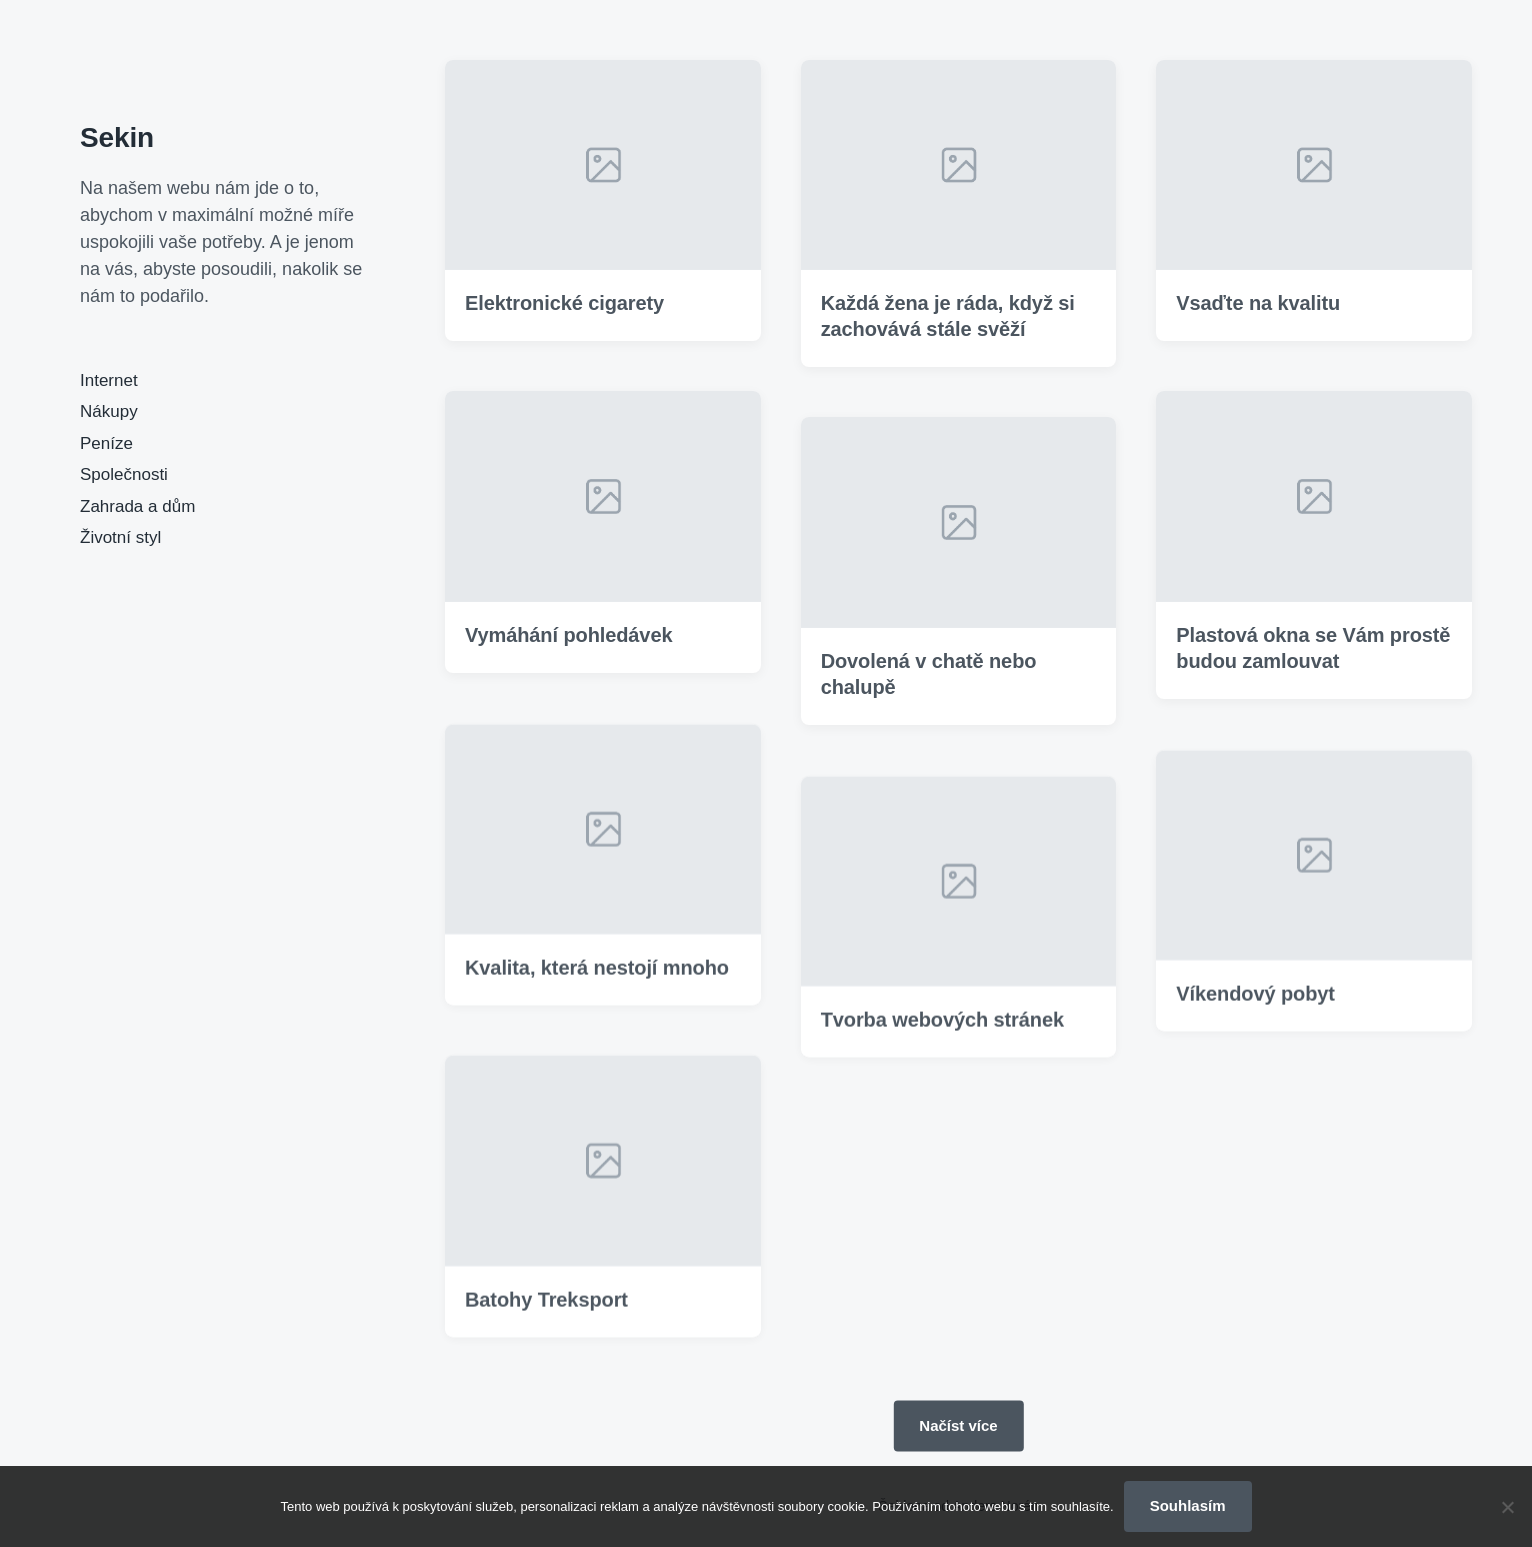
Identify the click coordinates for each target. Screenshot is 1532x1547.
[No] (1507, 1507)
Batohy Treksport (546, 1326)
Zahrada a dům (137, 506)
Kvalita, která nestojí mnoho (597, 995)
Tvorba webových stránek (942, 1047)
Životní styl (120, 537)
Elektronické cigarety (564, 304)
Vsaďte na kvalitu (1258, 304)
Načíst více (958, 1424)
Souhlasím (1188, 1505)
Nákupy (109, 411)
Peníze (106, 443)
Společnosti (124, 474)
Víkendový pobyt (1255, 1021)
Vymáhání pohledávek (568, 635)
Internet (109, 380)
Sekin (117, 137)
